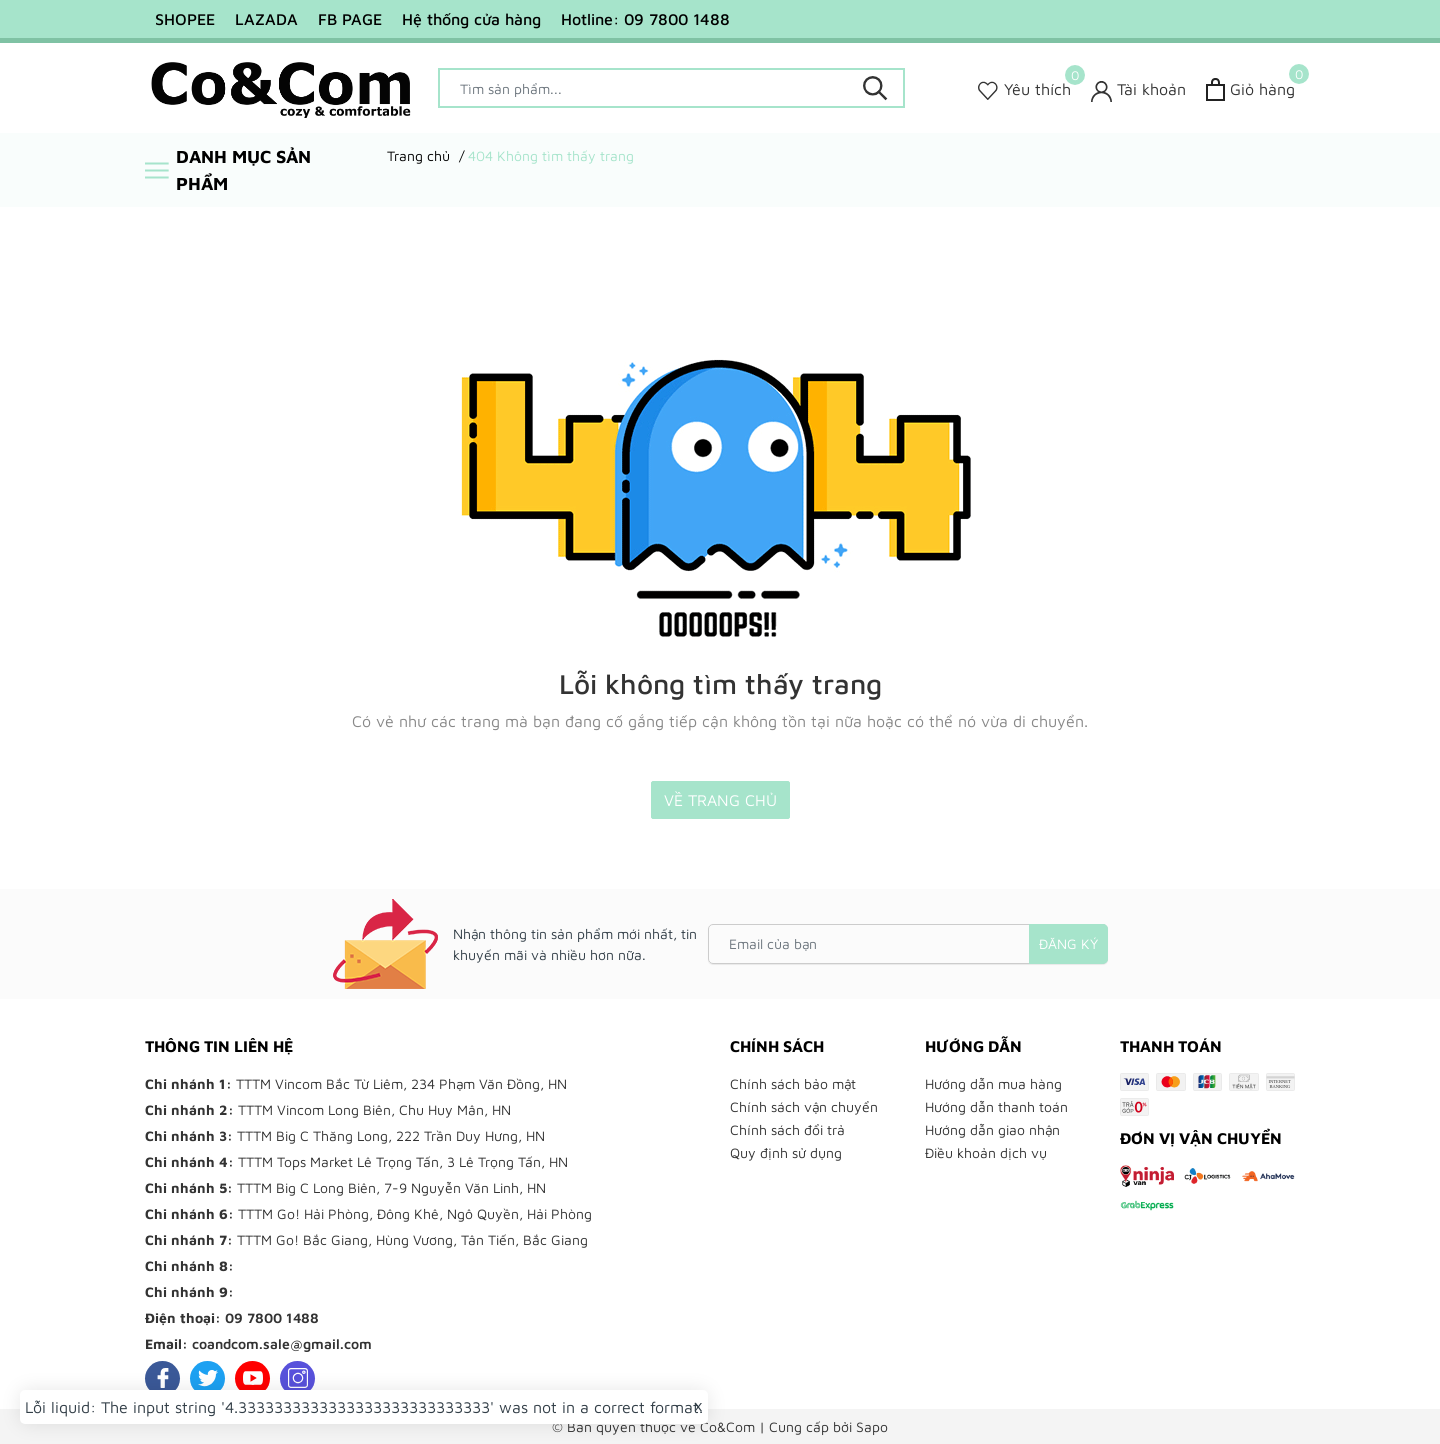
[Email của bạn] (908, 944)
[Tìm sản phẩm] (672, 88)
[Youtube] (252, 1378)
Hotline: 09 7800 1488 (645, 19)
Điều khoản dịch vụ (986, 1152)
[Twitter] (207, 1378)
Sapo (872, 1426)
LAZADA (266, 19)
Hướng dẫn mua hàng (993, 1083)
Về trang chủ (720, 800)
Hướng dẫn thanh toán (996, 1106)
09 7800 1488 (272, 1317)
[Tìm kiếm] (875, 88)
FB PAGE (350, 19)
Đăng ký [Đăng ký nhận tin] (1068, 943)
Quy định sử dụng (786, 1152)
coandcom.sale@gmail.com (282, 1343)
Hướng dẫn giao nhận (992, 1129)
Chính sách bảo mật (793, 1083)
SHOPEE (185, 19)
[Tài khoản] (1138, 89)
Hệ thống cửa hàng (471, 19)
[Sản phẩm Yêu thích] (1024, 89)
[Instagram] (297, 1378)
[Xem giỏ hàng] (1250, 89)
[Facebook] (162, 1378)
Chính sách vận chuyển (804, 1106)
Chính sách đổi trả (787, 1129)
